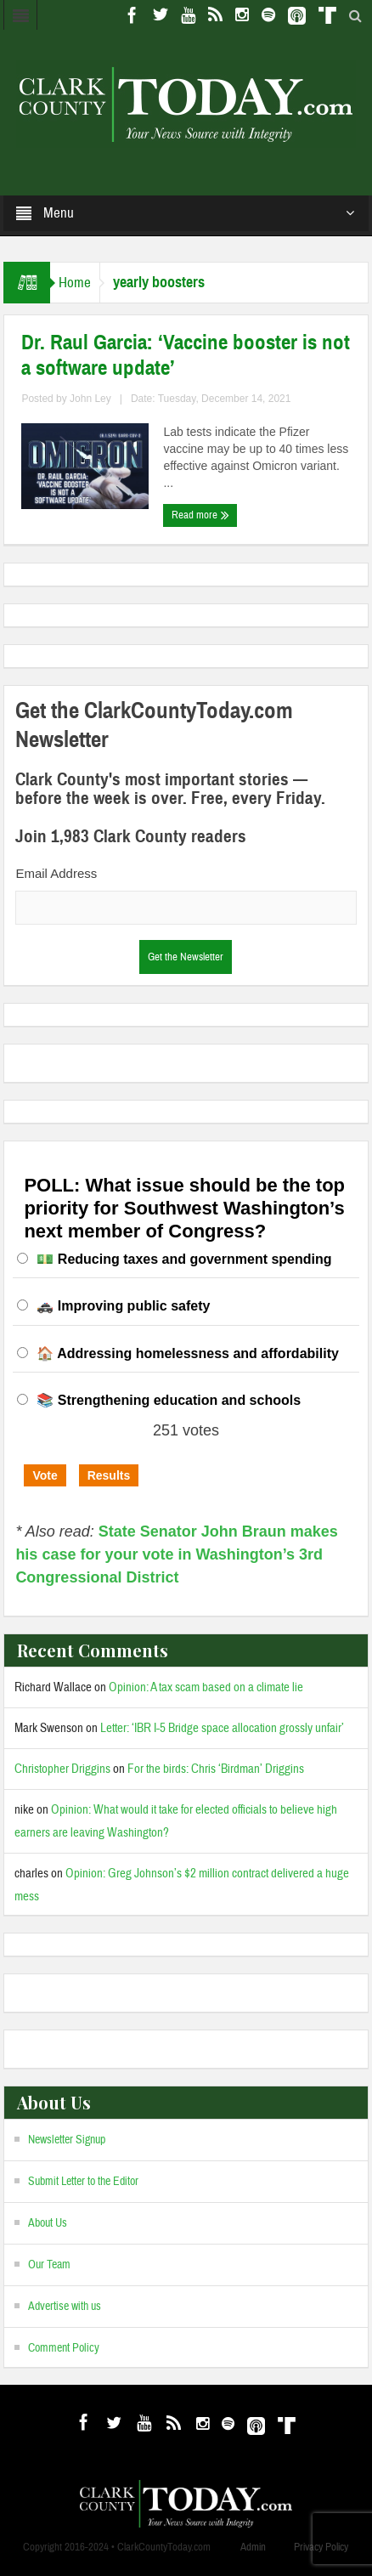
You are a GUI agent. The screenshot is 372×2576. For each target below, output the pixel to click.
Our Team (49, 2265)
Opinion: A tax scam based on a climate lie (206, 1687)
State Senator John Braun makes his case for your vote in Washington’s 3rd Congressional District (176, 1554)
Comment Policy (63, 2348)
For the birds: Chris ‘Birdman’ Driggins (215, 1769)
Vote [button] (44, 1475)
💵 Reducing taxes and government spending (184, 1259)
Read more (200, 515)
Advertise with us (64, 2306)
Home (75, 283)
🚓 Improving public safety (123, 1306)
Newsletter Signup (66, 2140)
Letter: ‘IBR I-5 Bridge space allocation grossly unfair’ (222, 1728)
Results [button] (109, 1475)
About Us (47, 2223)
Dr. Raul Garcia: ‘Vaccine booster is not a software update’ (185, 355)
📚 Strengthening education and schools (169, 1400)
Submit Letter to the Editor (83, 2181)
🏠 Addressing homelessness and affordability (188, 1353)
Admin (253, 2547)
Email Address (56, 873)
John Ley (90, 399)
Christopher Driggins (62, 1769)
